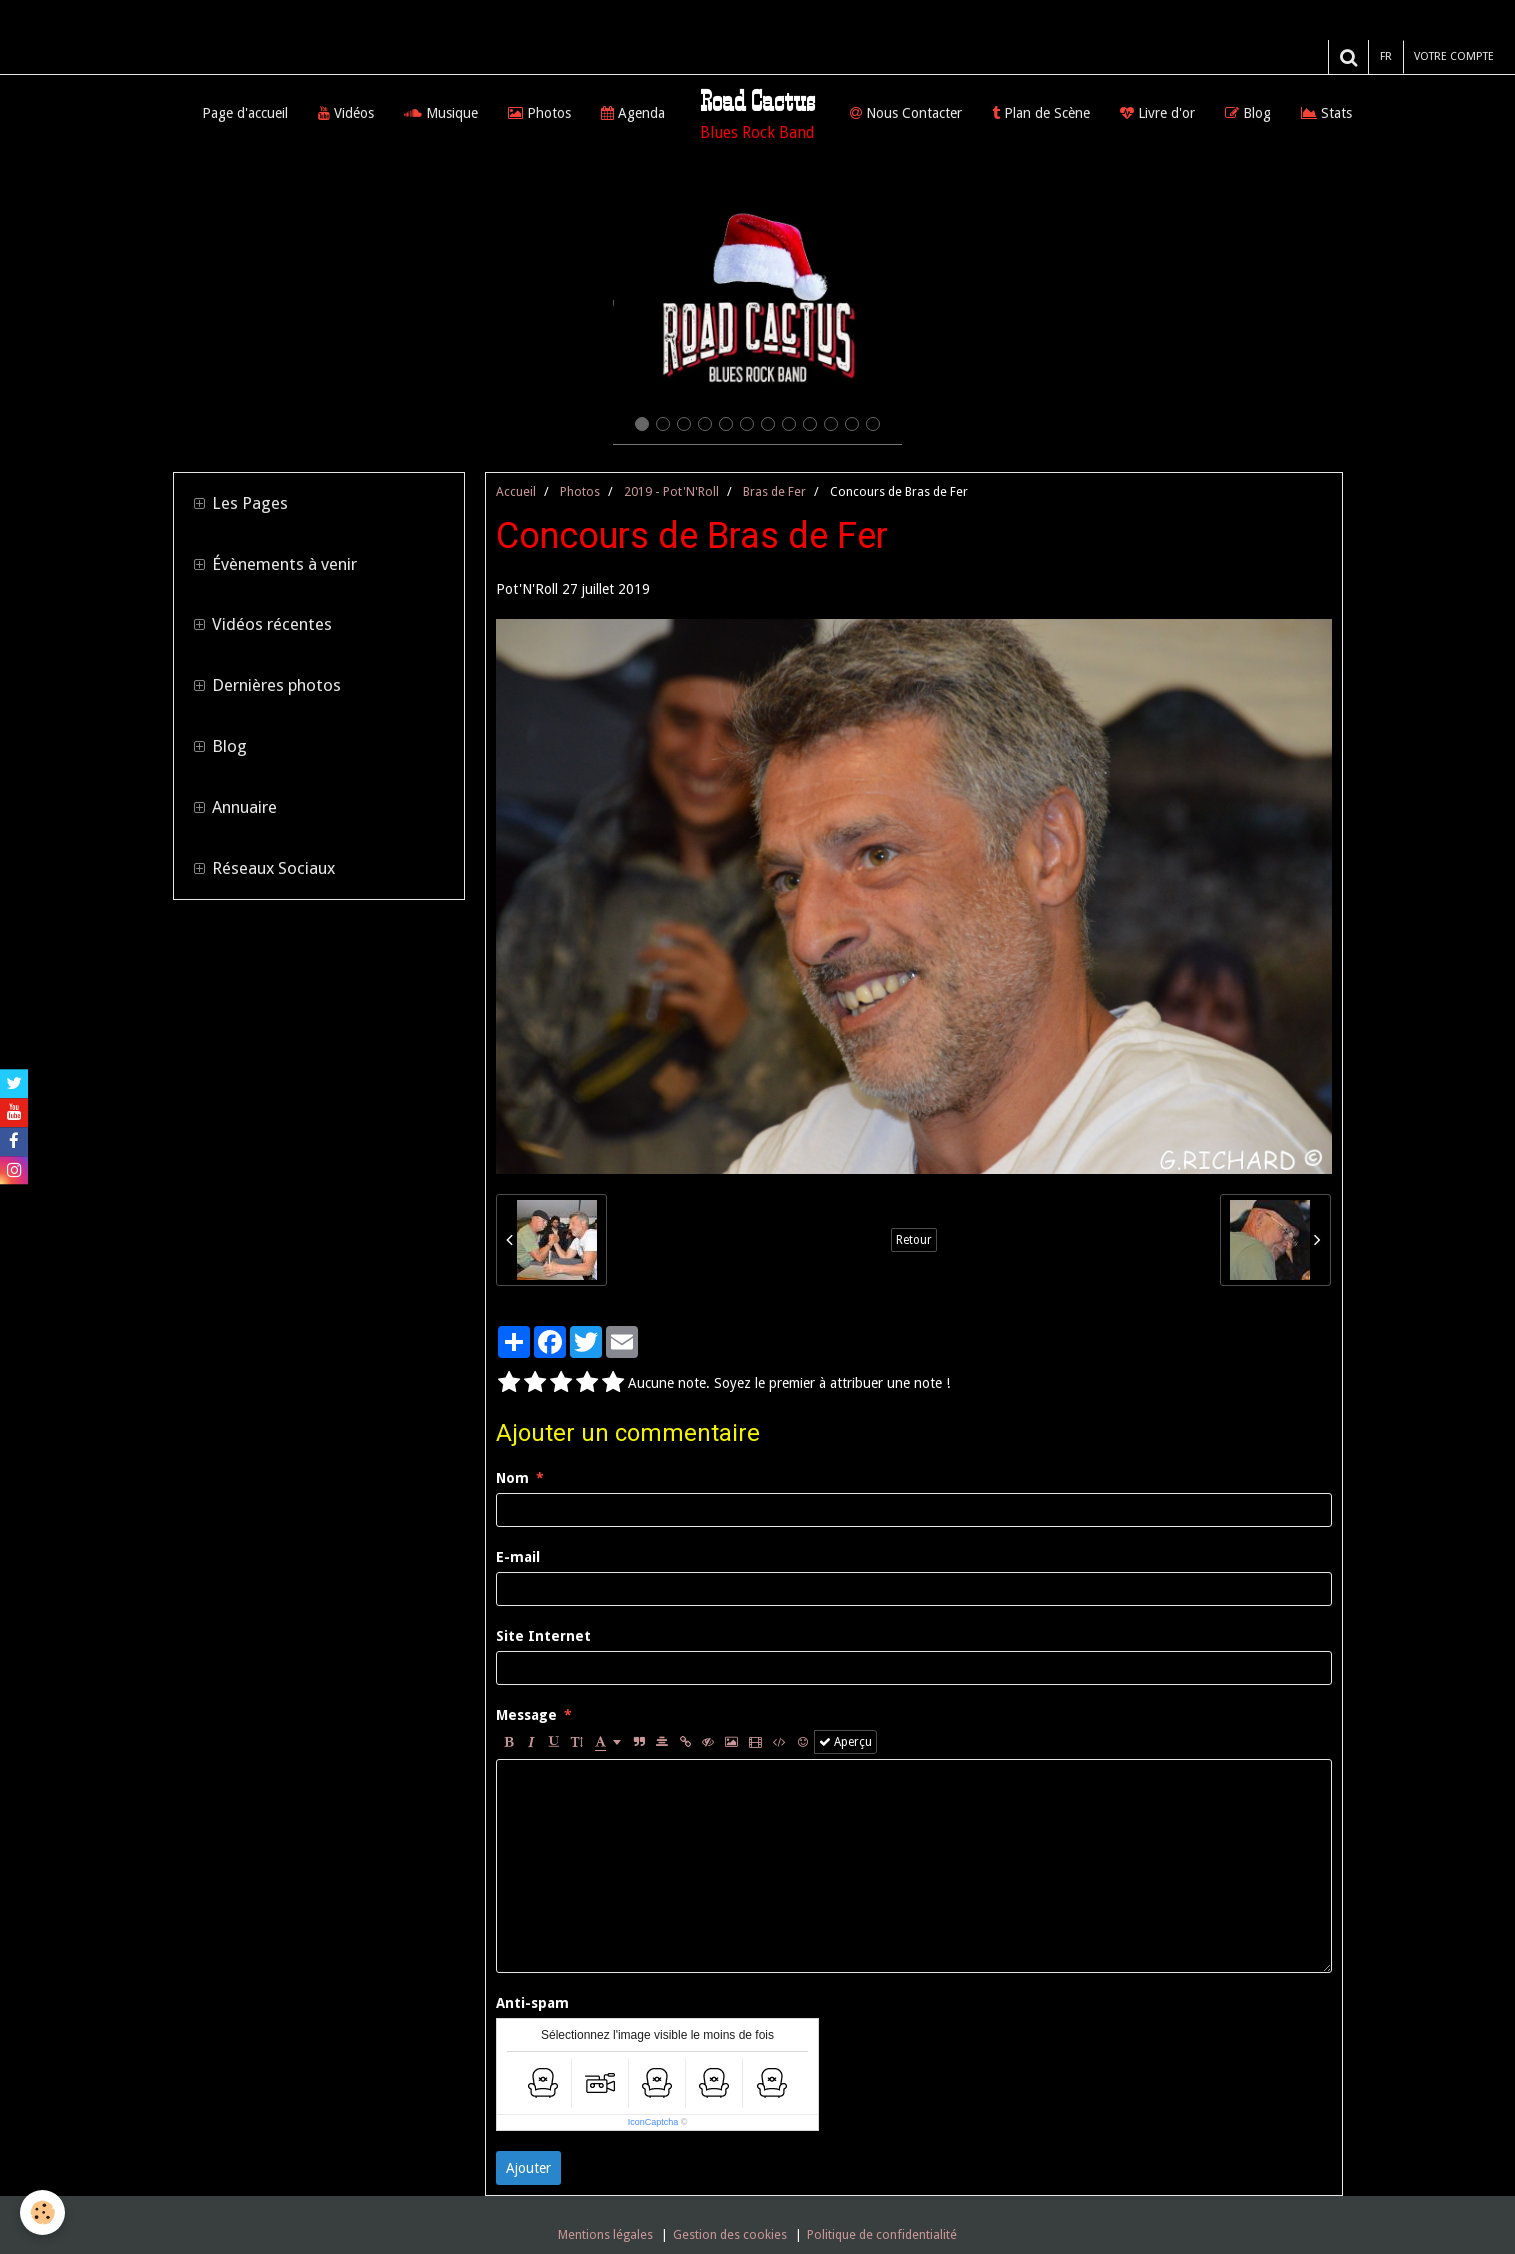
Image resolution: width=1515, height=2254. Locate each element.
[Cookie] (42, 2212)
